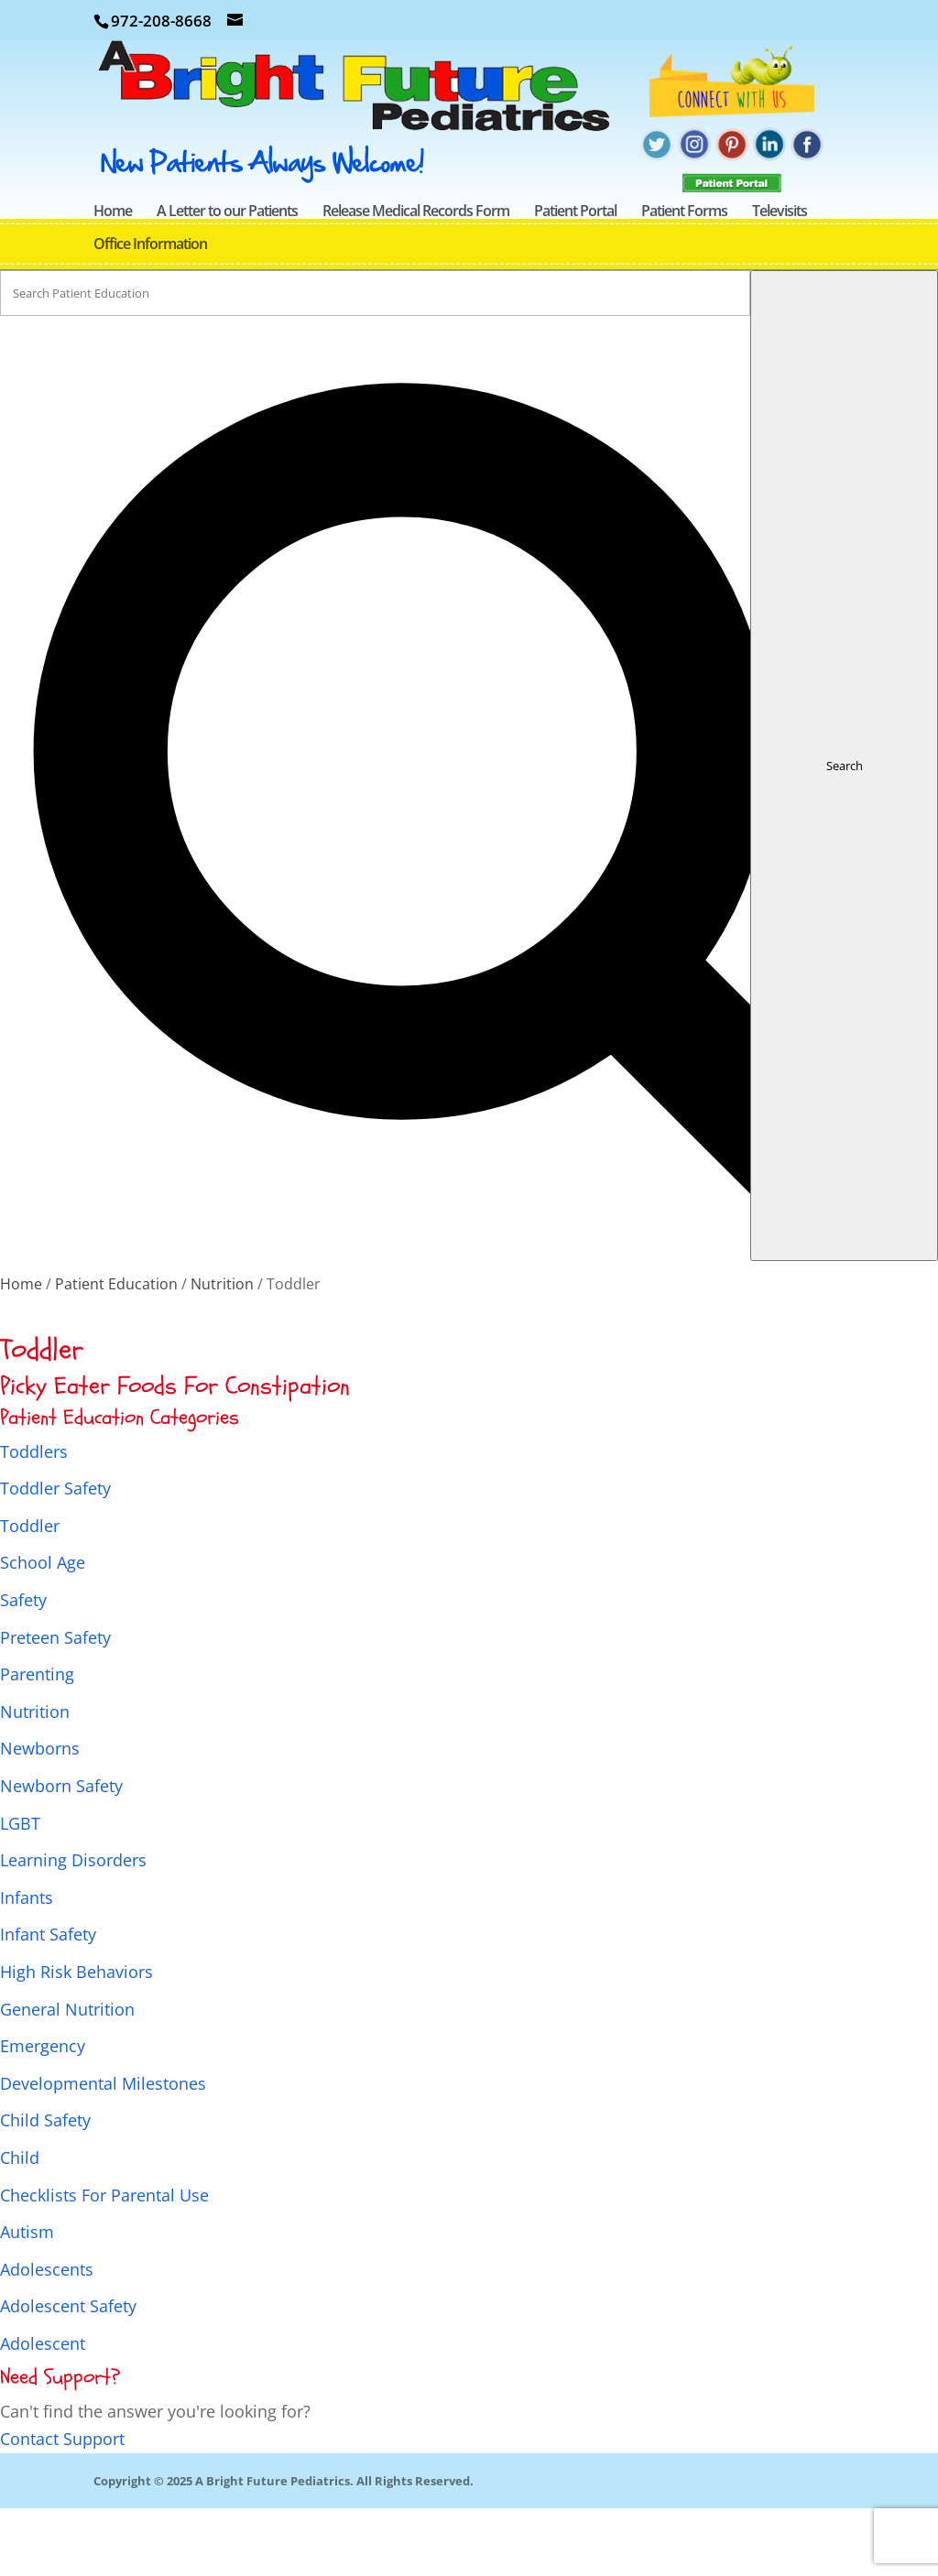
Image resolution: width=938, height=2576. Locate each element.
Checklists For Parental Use (104, 2263)
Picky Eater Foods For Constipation (175, 1454)
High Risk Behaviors (76, 2039)
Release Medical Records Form (415, 280)
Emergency (42, 2114)
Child (19, 2225)
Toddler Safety (55, 1556)
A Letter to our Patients (227, 280)
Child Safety (45, 2188)
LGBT (20, 1891)
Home (112, 280)
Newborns (40, 1816)
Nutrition (35, 1779)
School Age (42, 1630)
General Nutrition (67, 2077)
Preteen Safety (55, 1705)
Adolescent (42, 2411)
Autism (27, 2299)
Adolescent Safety (68, 2374)
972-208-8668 (161, 20)
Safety (23, 1668)
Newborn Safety (61, 1853)
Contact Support (62, 2506)
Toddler (30, 1593)
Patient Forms (684, 280)
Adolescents (46, 2337)
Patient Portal (575, 280)
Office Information (150, 313)
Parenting (37, 1742)
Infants (26, 1965)
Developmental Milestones (103, 2151)
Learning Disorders (73, 1928)
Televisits (779, 280)
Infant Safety (48, 2002)
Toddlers (34, 1519)
